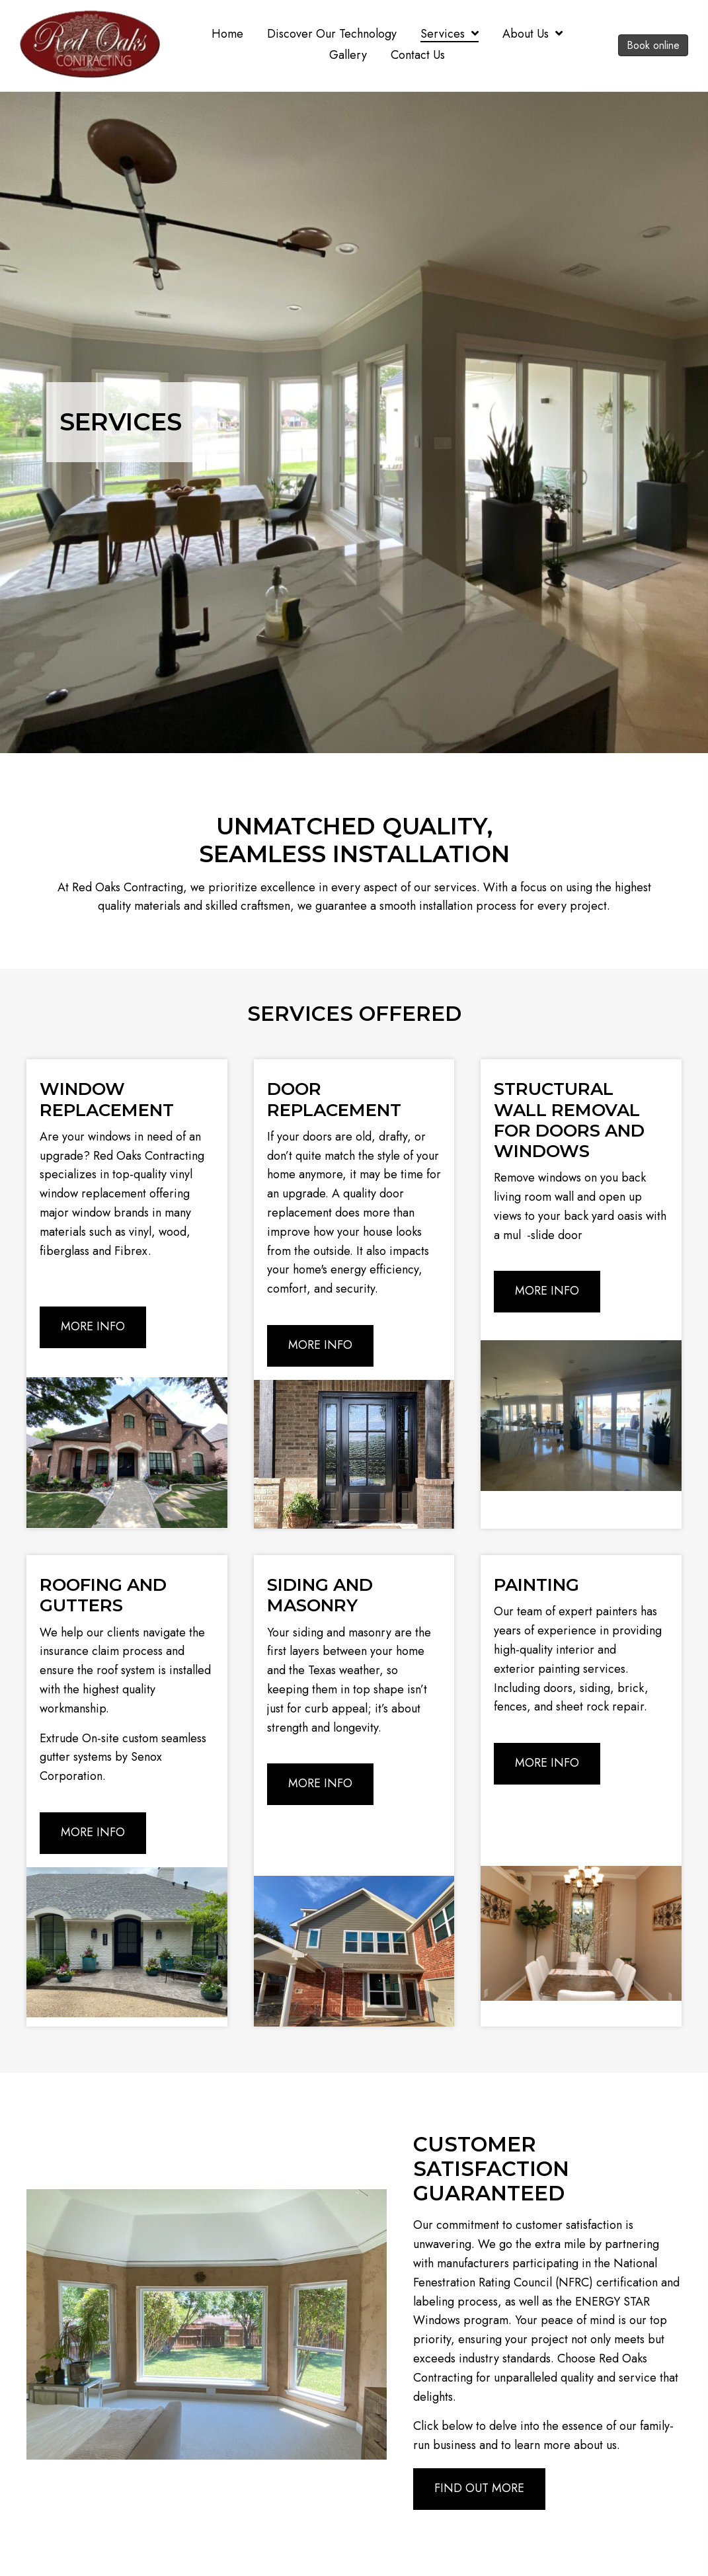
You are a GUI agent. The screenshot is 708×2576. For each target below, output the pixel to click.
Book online (653, 45)
